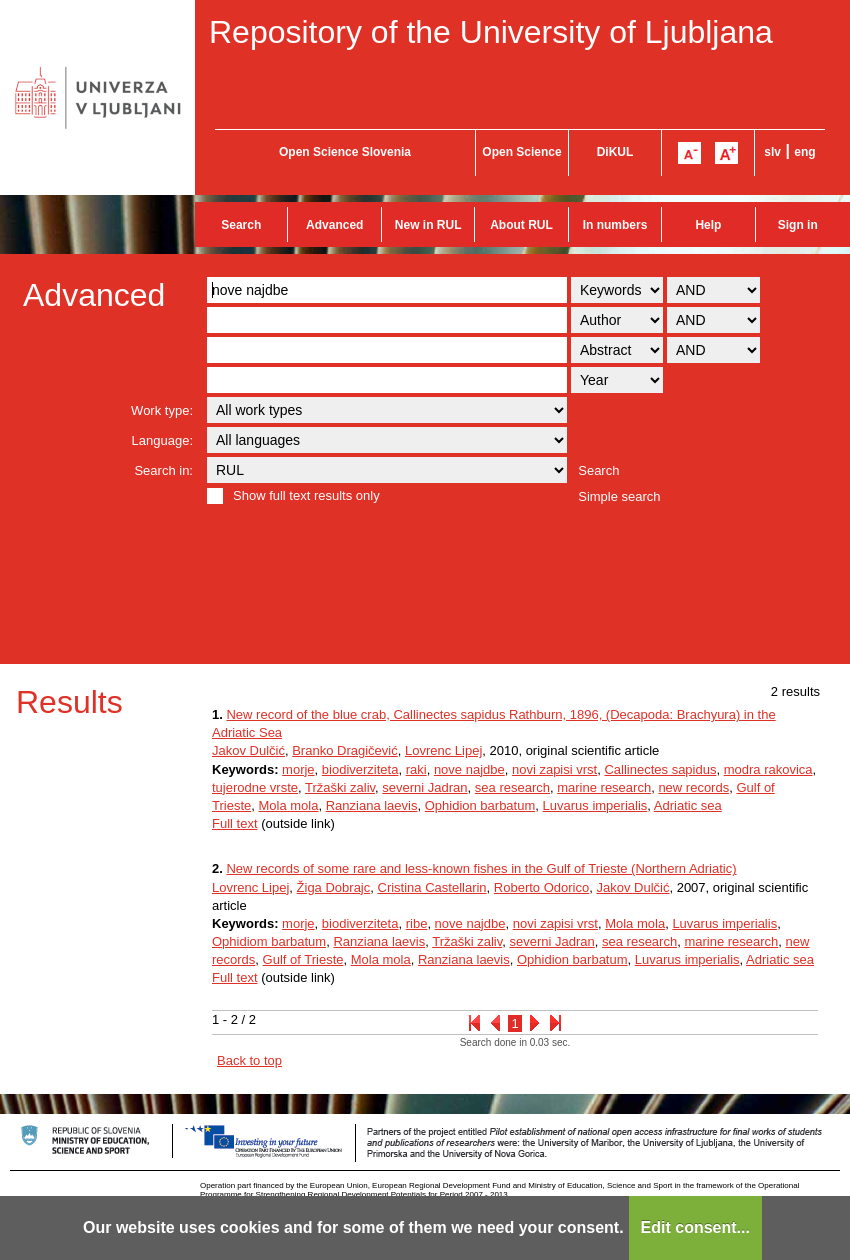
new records (693, 787)
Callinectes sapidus (660, 769)
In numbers (615, 225)
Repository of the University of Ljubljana (491, 32)
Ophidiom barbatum (269, 941)
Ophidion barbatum (480, 805)
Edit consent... (695, 1227)
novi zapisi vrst (554, 769)
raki (416, 769)
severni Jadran (424, 787)
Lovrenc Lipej (443, 750)
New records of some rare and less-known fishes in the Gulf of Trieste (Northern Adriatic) (481, 868)
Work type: (162, 410)
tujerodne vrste (255, 787)
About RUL (521, 225)
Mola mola (288, 805)
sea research (512, 787)
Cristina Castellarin (432, 887)
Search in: (163, 470)
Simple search (619, 496)
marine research (604, 787)
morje (298, 769)
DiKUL (615, 152)
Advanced (334, 225)
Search (241, 225)
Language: (162, 440)
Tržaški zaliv (340, 787)
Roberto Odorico (541, 887)
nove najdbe (469, 769)
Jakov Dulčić (248, 750)
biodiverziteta (360, 769)
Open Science (521, 152)
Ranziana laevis (372, 805)
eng (804, 152)
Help (708, 225)
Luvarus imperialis (595, 805)
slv (772, 152)
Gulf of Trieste (303, 959)
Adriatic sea (688, 805)
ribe (417, 923)
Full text (235, 823)
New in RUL (428, 225)
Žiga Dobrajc (334, 887)
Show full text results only (306, 495)
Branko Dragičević (345, 750)
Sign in (798, 225)
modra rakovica (768, 769)
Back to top (249, 1060)
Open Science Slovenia (345, 152)
